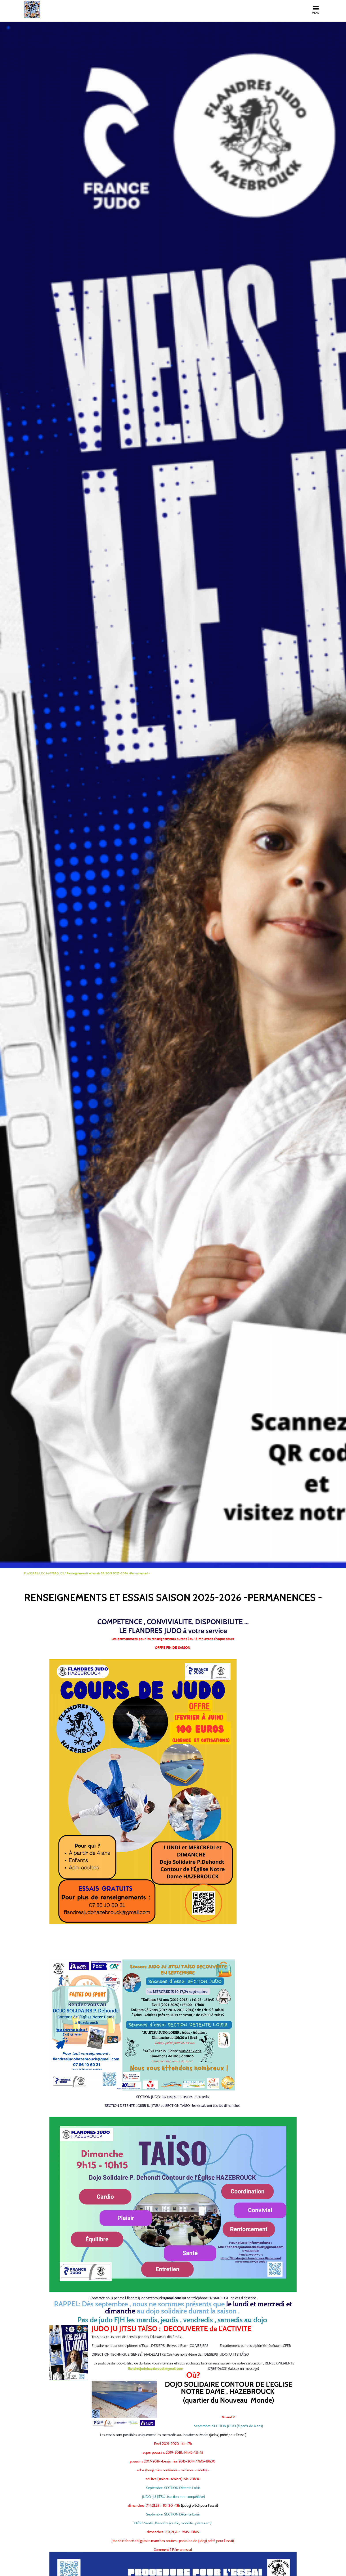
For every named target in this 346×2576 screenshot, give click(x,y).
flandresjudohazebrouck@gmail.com (155, 2368)
